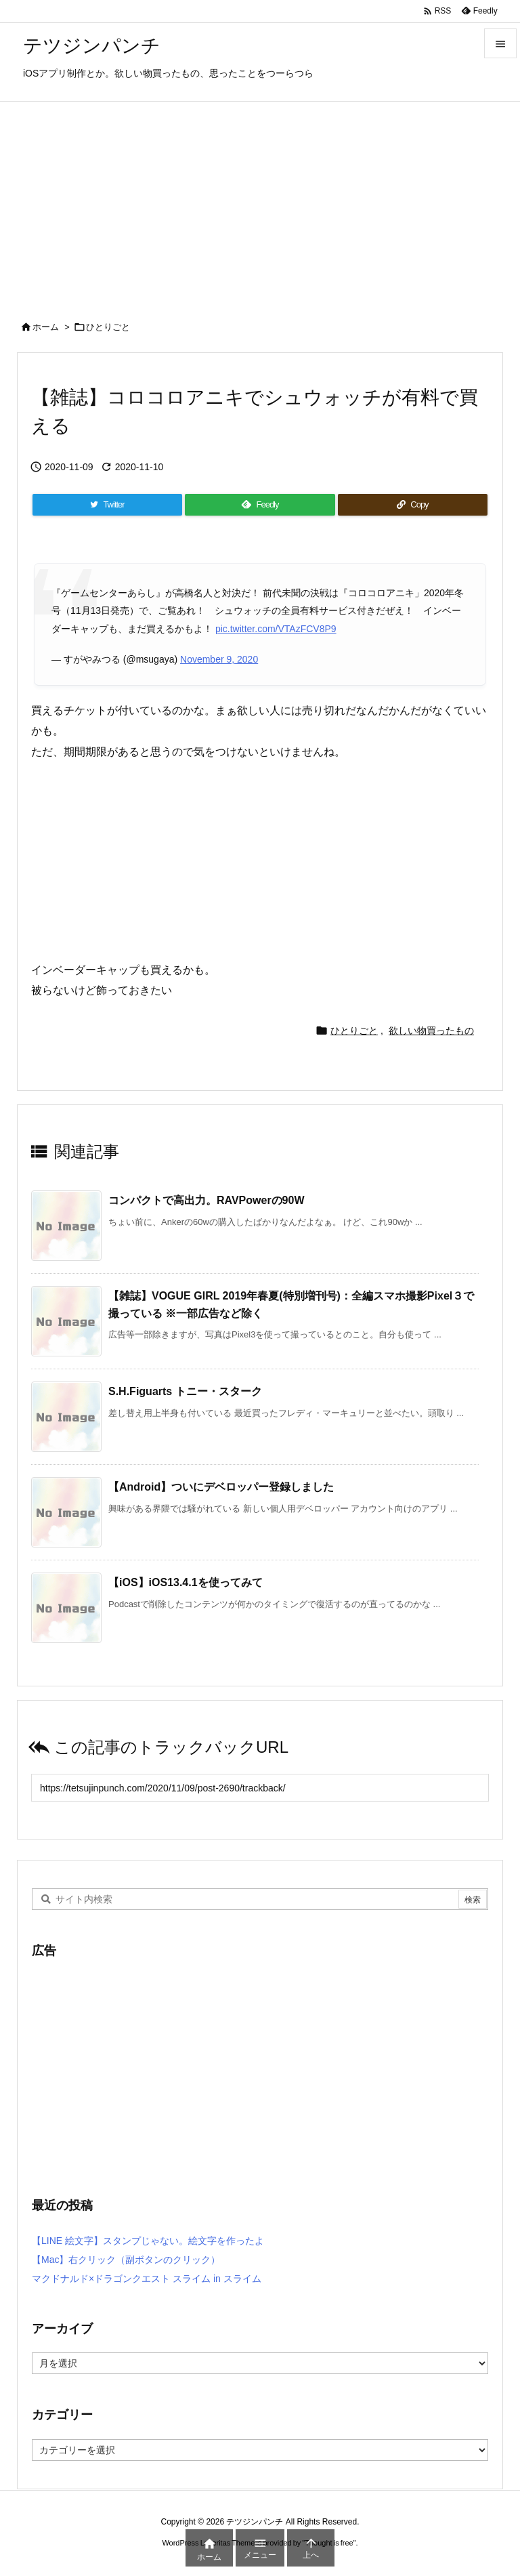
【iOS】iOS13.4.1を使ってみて (185, 1582)
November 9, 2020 (219, 659)
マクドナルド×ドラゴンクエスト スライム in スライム (146, 2278)
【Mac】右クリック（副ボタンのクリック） (126, 2259)
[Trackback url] (260, 1788)
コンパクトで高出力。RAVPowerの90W (206, 1200)
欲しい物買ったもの (431, 1030)
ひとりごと (108, 327)
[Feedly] (260, 505)
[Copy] (413, 505)
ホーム (45, 327)
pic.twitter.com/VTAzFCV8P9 (276, 628)
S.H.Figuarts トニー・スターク (185, 1391)
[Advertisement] (260, 203)
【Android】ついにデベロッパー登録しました (221, 1487)
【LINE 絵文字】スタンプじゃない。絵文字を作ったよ (148, 2240)
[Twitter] (107, 505)
